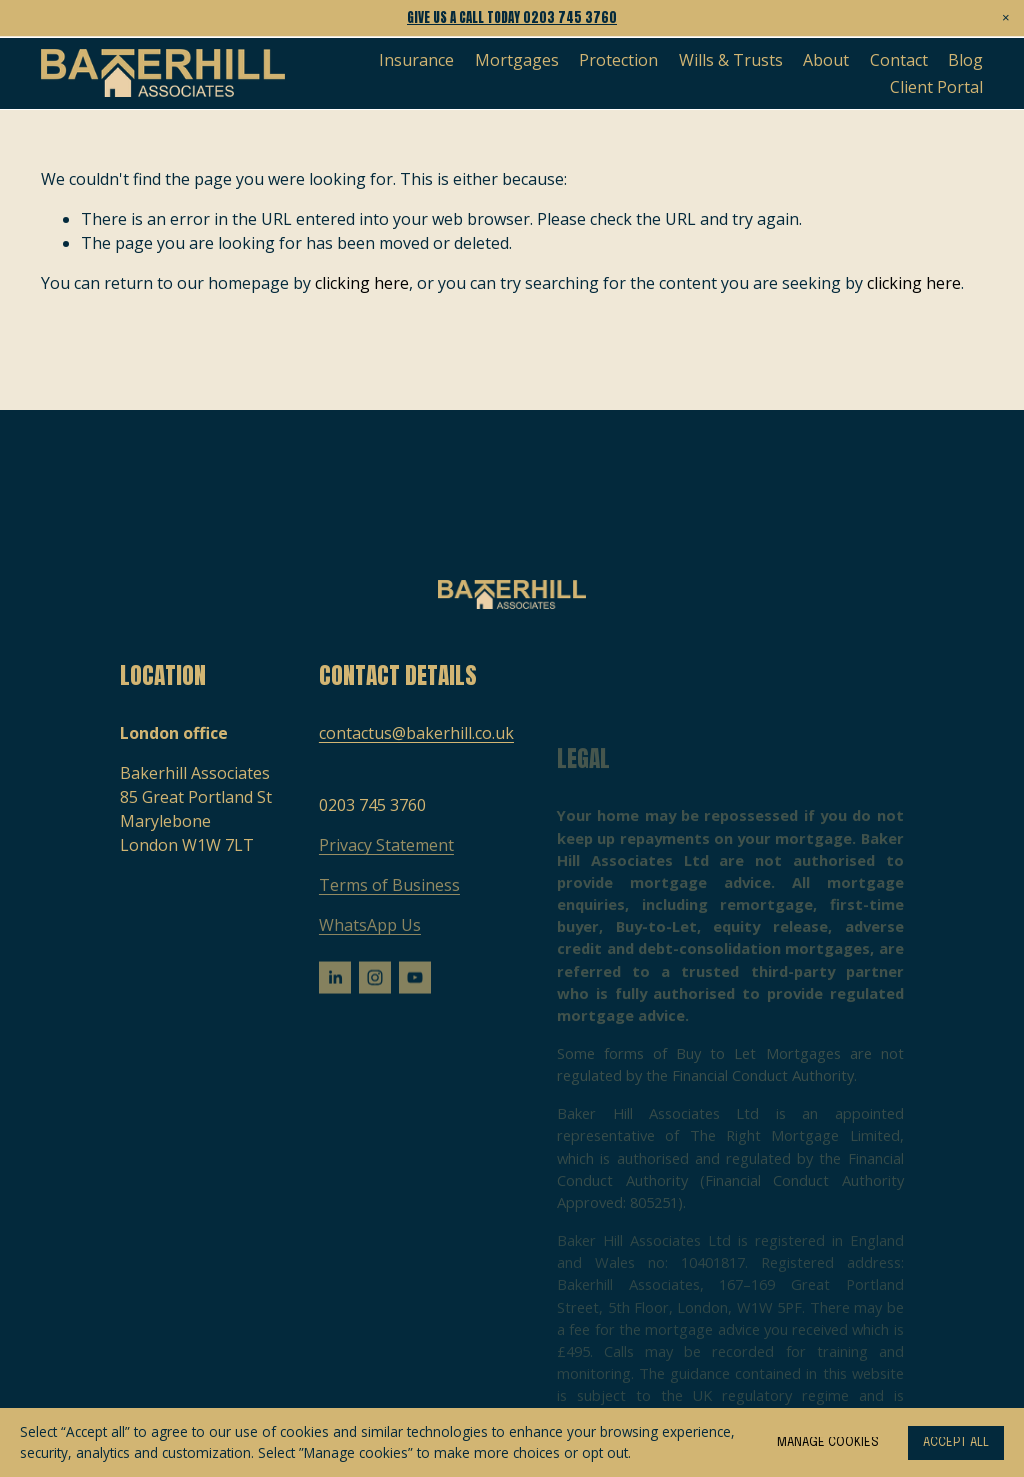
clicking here (362, 283)
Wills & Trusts (731, 60)
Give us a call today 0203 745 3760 (512, 17)
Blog (965, 60)
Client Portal (936, 87)
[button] (1006, 18)
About (826, 60)
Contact (899, 60)
